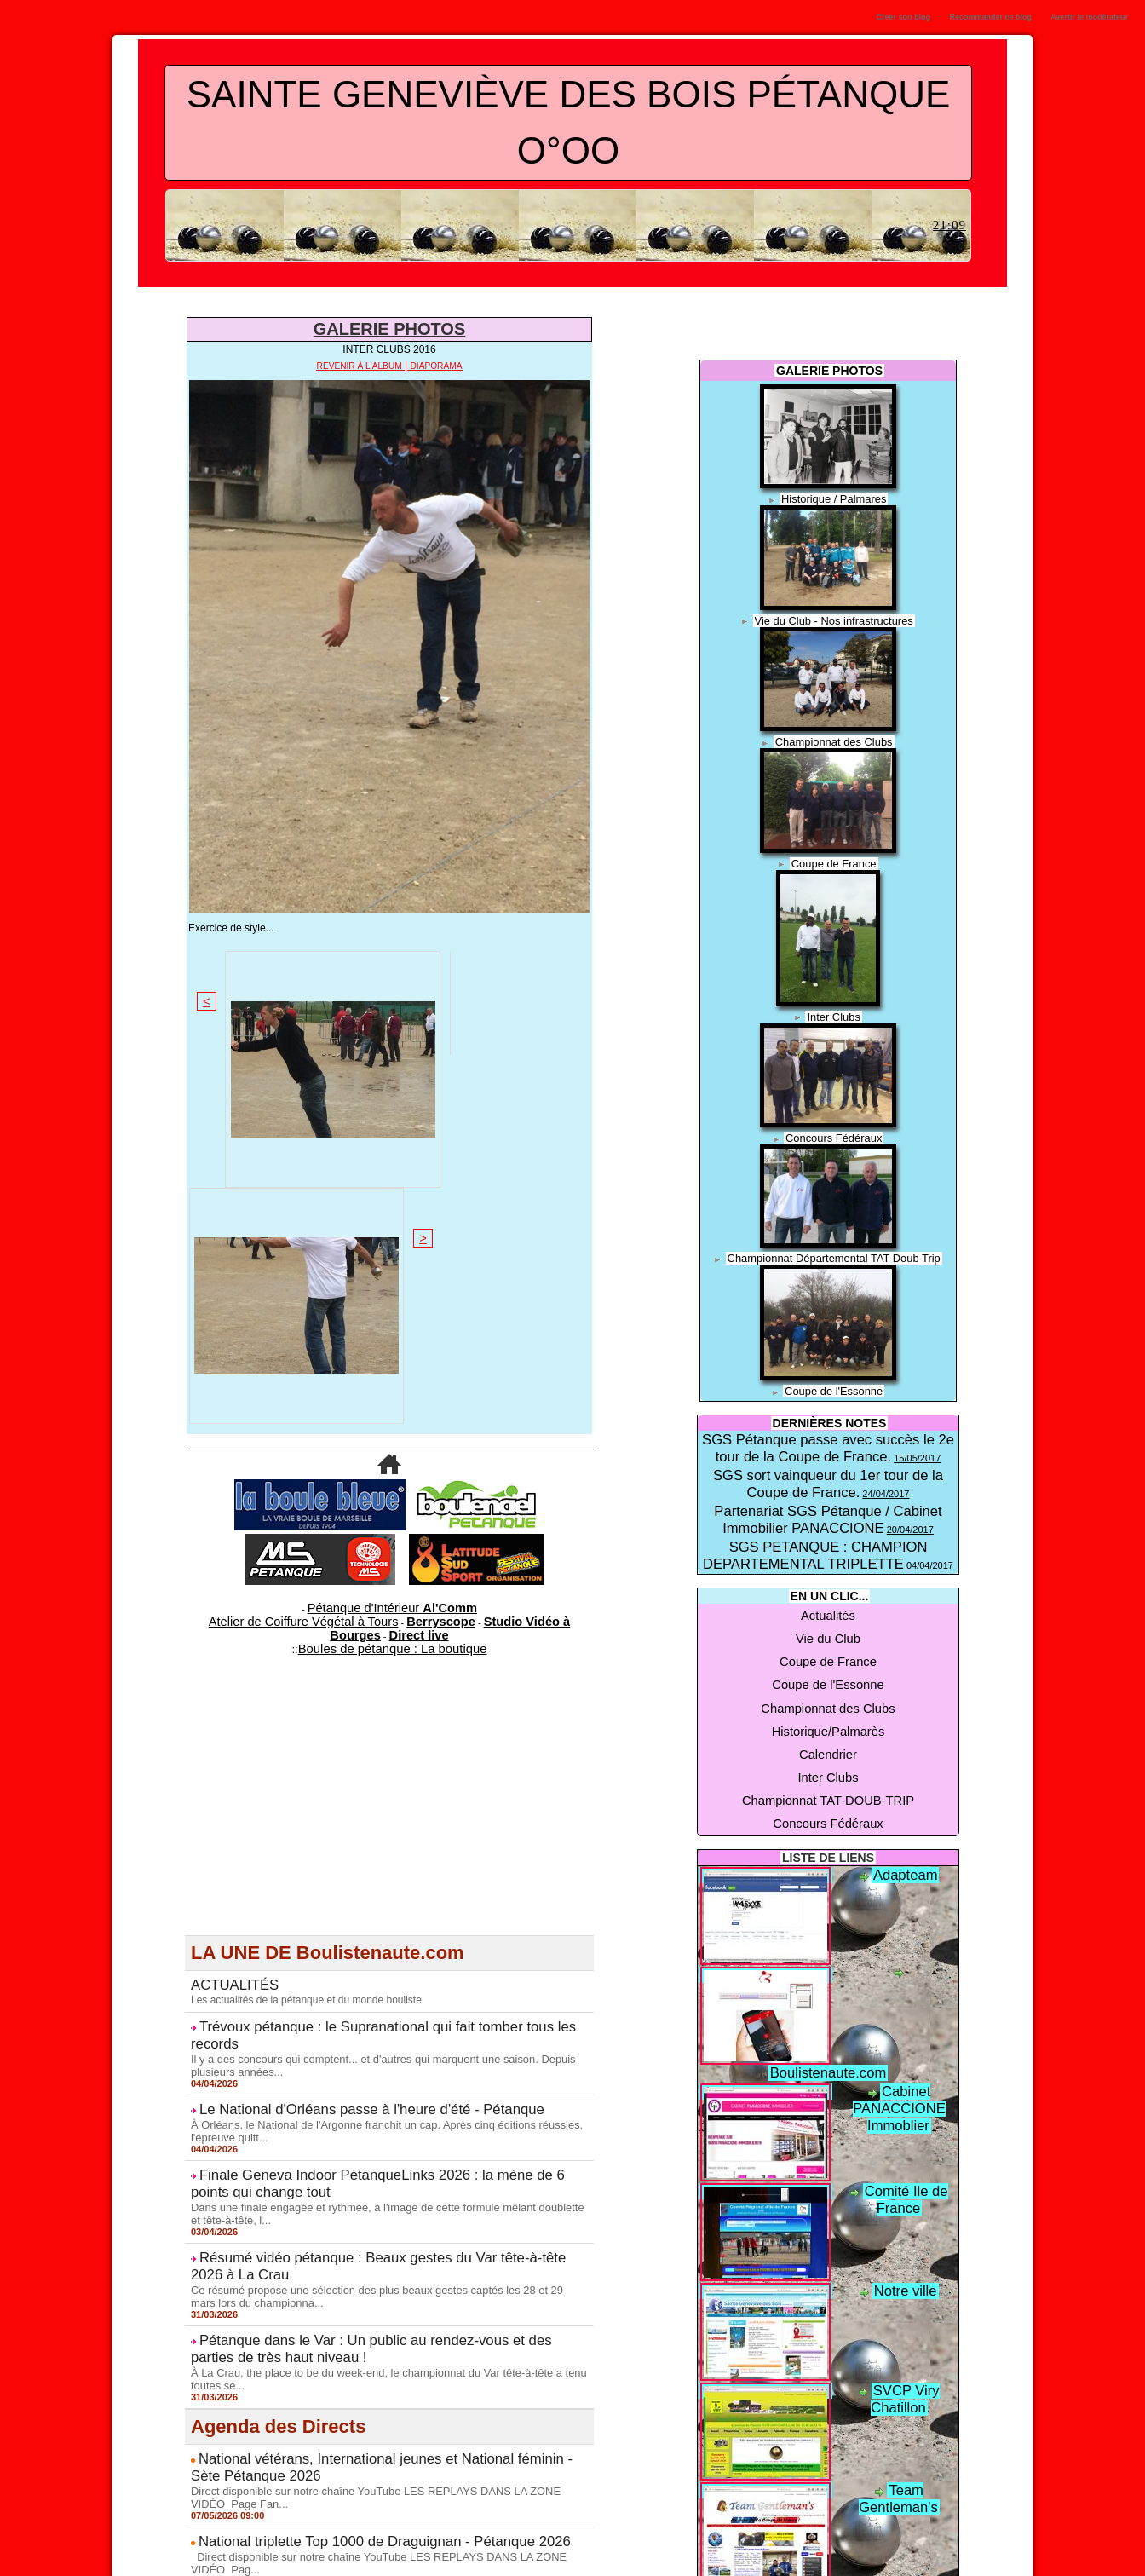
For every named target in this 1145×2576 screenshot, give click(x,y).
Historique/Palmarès (828, 1629)
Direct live (551, 1247)
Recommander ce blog (991, 17)
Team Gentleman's (905, 2326)
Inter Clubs (834, 1013)
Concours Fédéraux (833, 1133)
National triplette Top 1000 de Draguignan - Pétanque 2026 (354, 2085)
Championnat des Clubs (834, 740)
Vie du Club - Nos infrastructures (833, 619)
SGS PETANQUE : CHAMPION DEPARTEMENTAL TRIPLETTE (828, 1512)
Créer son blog (903, 17)
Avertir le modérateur (1089, 17)
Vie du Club (828, 1575)
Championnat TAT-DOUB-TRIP (828, 1670)
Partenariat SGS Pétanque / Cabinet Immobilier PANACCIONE (828, 1486)
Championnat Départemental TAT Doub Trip (833, 1253)
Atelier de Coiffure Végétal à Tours (275, 1247)
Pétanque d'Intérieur (393, 1237)
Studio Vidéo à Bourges (468, 1247)
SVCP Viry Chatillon (905, 2227)
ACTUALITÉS (227, 1593)
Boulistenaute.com (905, 1828)
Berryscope (381, 1247)
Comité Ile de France (905, 2027)
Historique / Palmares (834, 498)
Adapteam (905, 1728)
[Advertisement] (389, 1425)
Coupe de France (833, 861)
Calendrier (827, 1643)
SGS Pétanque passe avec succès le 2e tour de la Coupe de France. (828, 1437)
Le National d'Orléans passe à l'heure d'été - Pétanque (343, 1692)
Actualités (828, 1561)
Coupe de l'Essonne (833, 1385)
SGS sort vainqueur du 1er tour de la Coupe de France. (828, 1456)
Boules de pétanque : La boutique (392, 1259)
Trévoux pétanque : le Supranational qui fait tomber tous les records (378, 1632)
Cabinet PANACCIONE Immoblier (898, 1933)
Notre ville (905, 2127)
